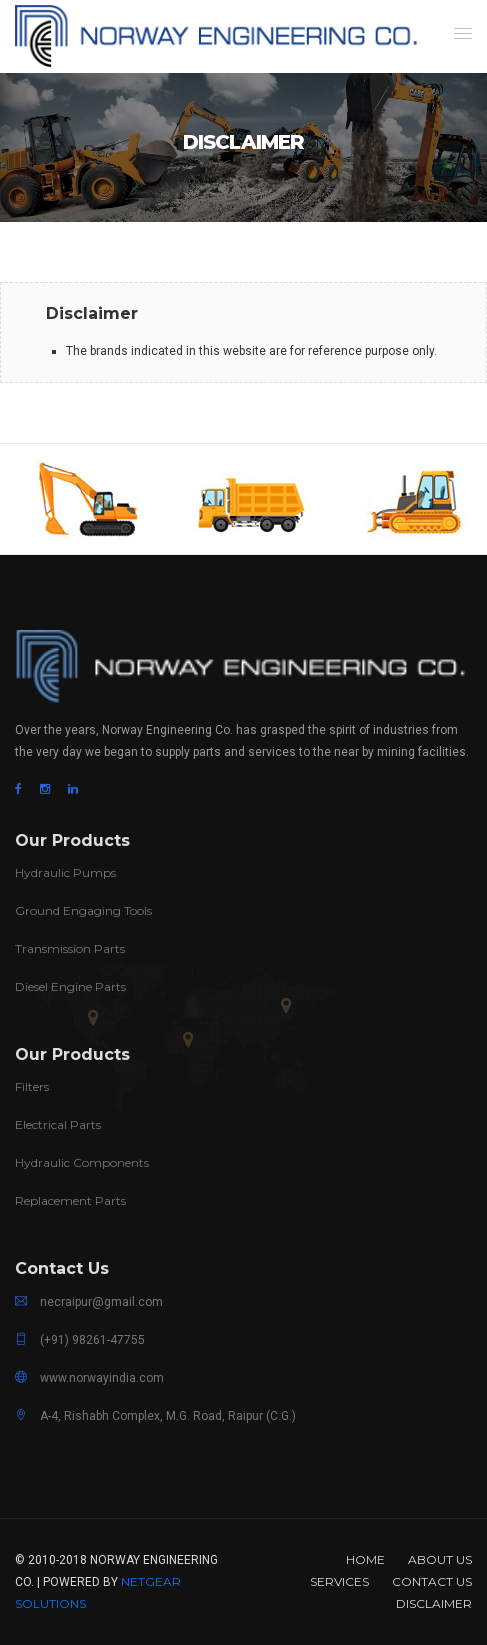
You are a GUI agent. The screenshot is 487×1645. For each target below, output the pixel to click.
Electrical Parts (58, 1124)
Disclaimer (434, 1603)
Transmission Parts (70, 948)
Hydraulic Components (82, 1162)
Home (365, 1559)
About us (440, 1559)
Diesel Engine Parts (70, 986)
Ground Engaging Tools (83, 910)
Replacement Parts (70, 1200)
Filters (32, 1086)
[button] (463, 33)
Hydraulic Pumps (65, 872)
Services (339, 1581)
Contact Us (432, 1581)
